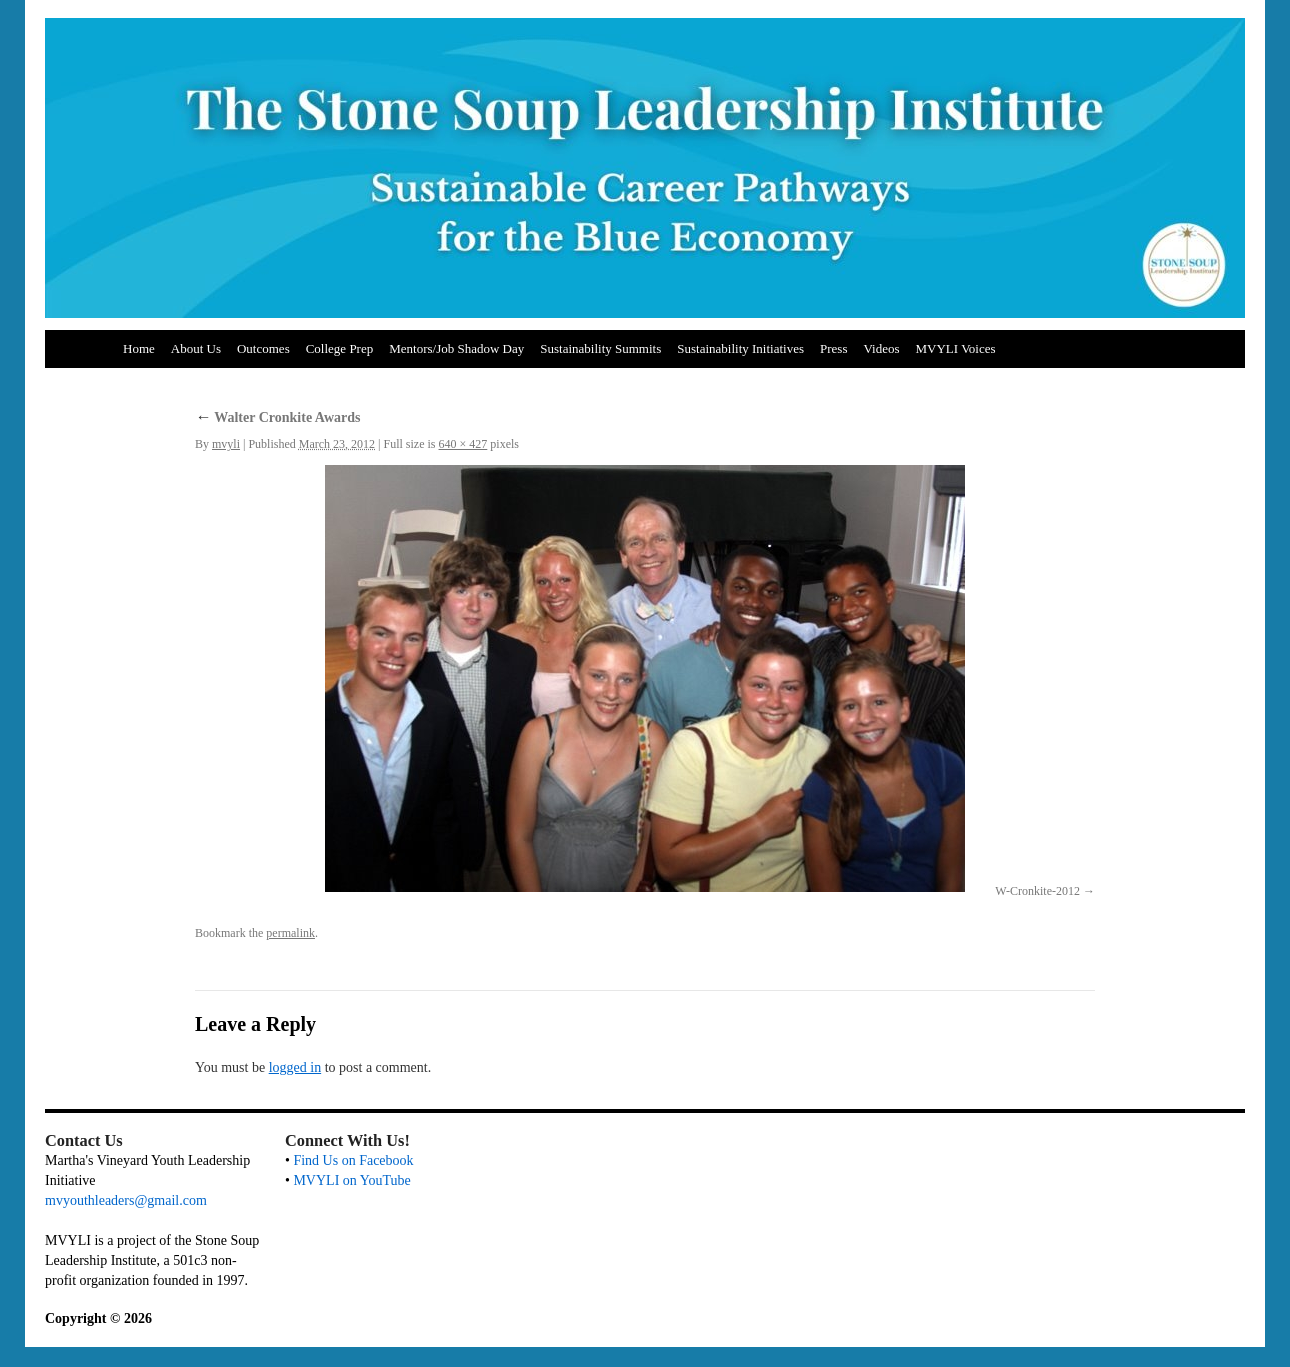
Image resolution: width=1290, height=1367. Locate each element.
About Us (196, 348)
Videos (881, 348)
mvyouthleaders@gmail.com (126, 1200)
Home (139, 348)
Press (833, 348)
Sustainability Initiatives (740, 348)
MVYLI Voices (956, 348)
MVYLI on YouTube (351, 1180)
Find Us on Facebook (353, 1160)
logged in (295, 1067)
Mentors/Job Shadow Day (456, 348)
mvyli (226, 444)
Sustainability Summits (600, 348)
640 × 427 (463, 444)
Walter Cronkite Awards (277, 417)
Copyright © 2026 (98, 1318)
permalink (290, 933)
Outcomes (263, 348)
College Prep (340, 348)
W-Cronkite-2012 (1037, 891)
